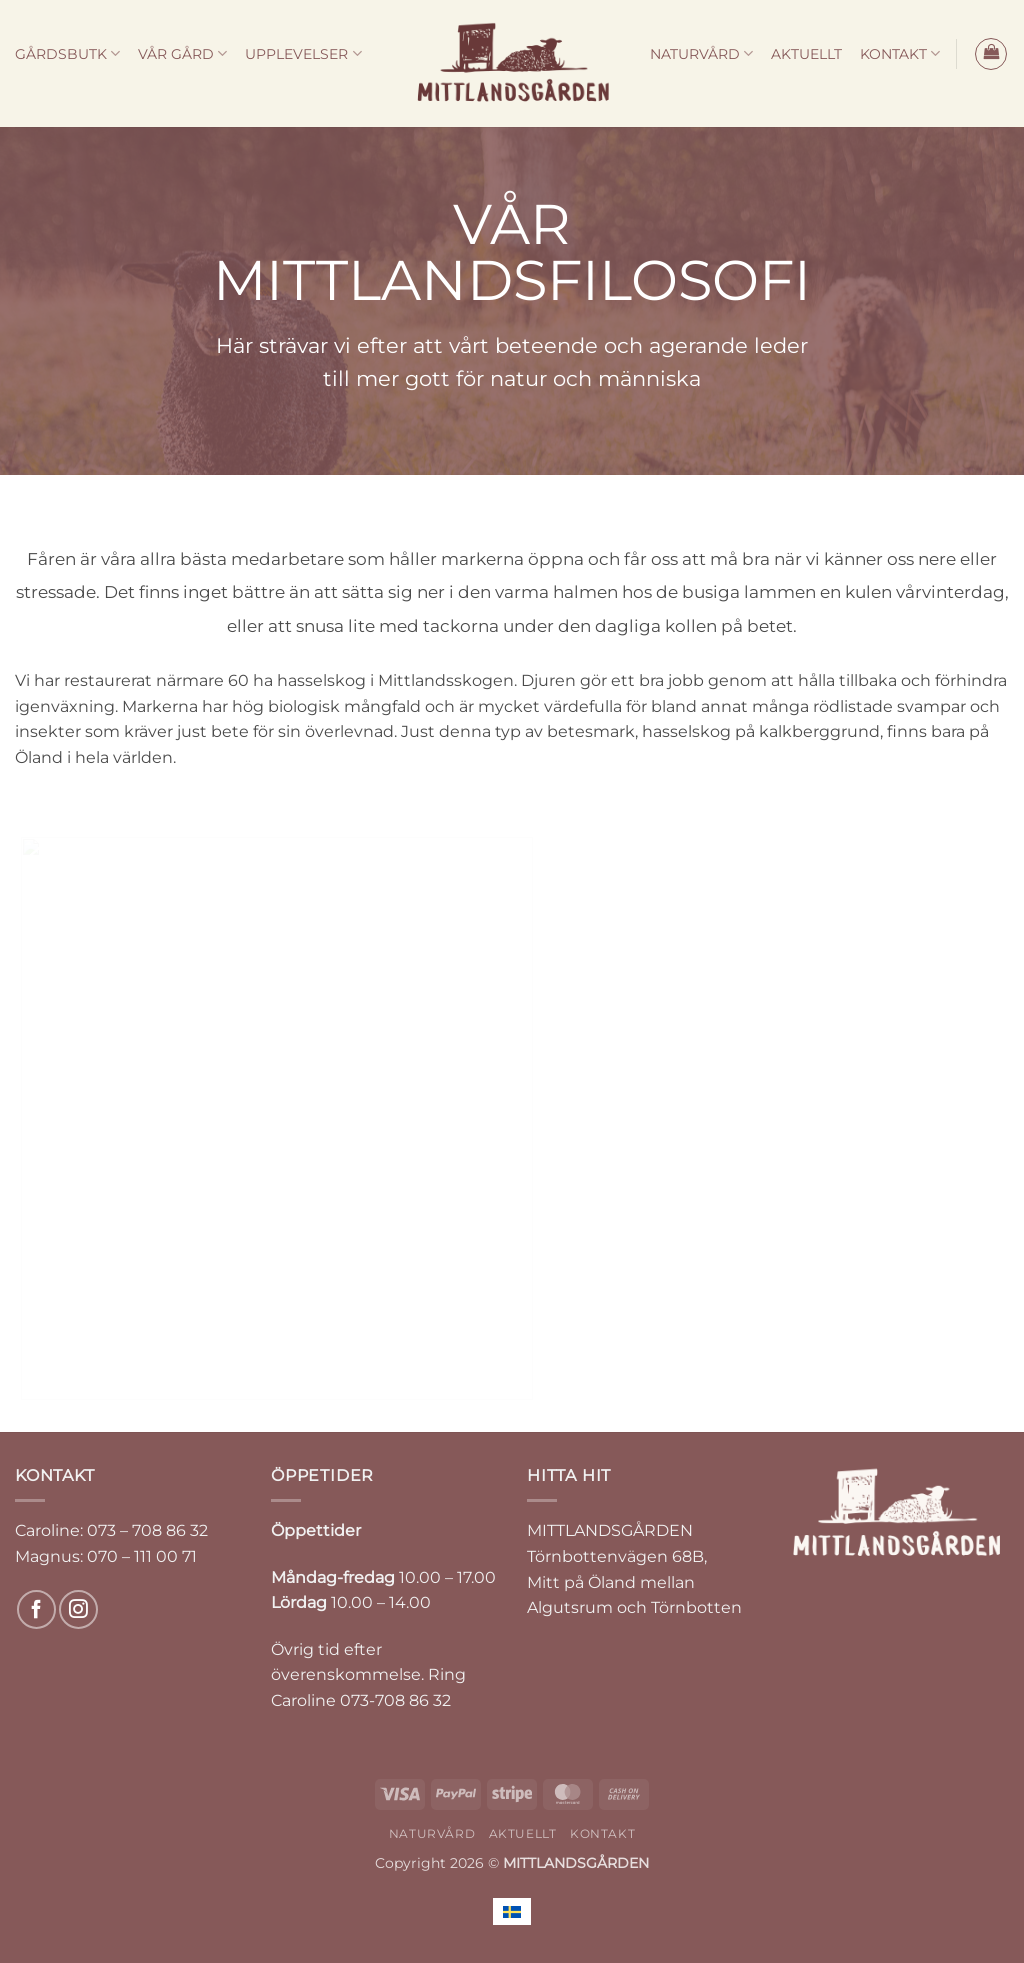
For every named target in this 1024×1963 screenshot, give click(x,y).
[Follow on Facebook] (36, 1609)
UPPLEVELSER (303, 53)
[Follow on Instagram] (78, 1609)
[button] (991, 54)
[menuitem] (512, 1911)
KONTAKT (900, 53)
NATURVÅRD (701, 53)
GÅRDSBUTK (67, 53)
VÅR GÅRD (182, 53)
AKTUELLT (806, 54)
